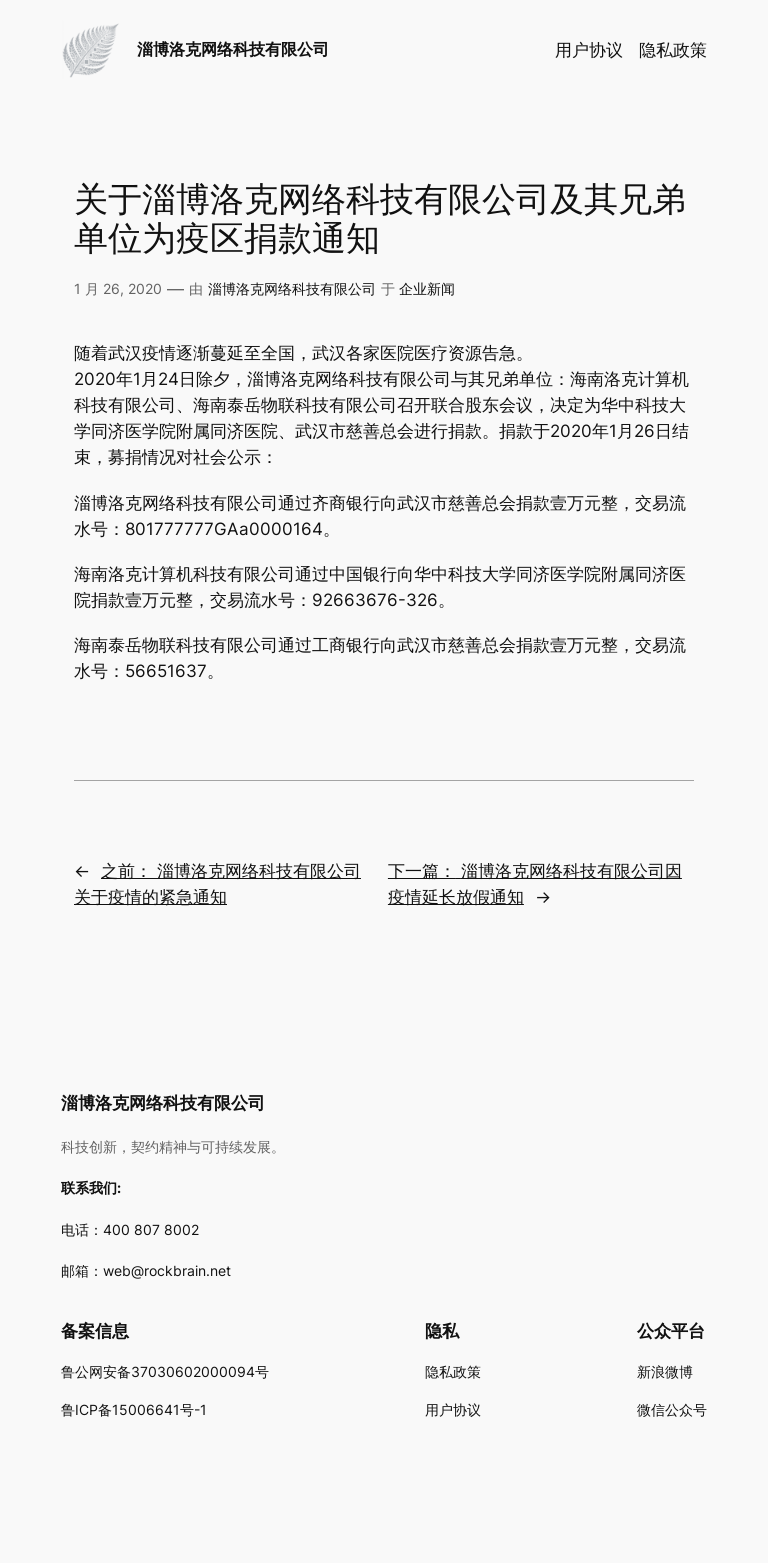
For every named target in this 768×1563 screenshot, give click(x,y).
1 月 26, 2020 (118, 288)
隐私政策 (673, 50)
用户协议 (589, 50)
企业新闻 (427, 288)
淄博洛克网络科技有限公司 (233, 49)
